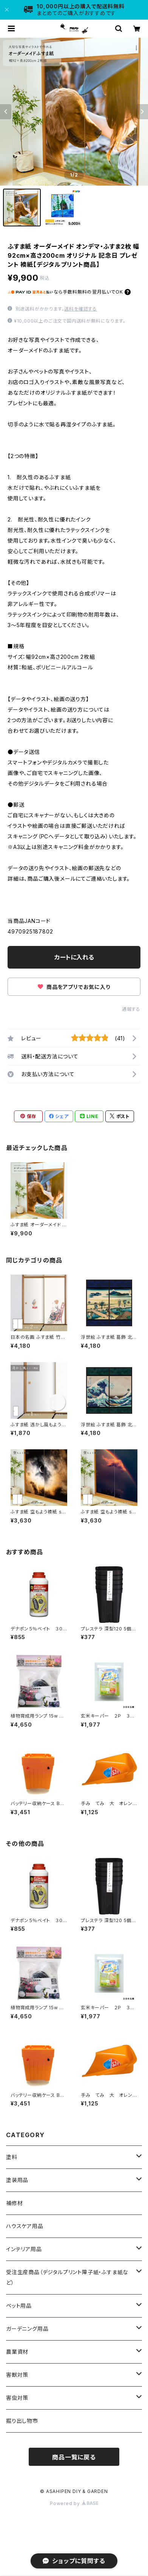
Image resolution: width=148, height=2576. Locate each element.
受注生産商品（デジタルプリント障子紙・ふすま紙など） (67, 2277)
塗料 (11, 2157)
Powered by (74, 2503)
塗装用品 (17, 2180)
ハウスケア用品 (24, 2226)
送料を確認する (80, 309)
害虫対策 (17, 2398)
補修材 (14, 2203)
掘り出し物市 (22, 2421)
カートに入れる (74, 957)
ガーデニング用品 (27, 2328)
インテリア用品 (24, 2249)
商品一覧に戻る (74, 2457)
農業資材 (17, 2351)
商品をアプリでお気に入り (74, 987)
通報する (131, 1009)
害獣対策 (17, 2374)
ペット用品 (19, 2305)
